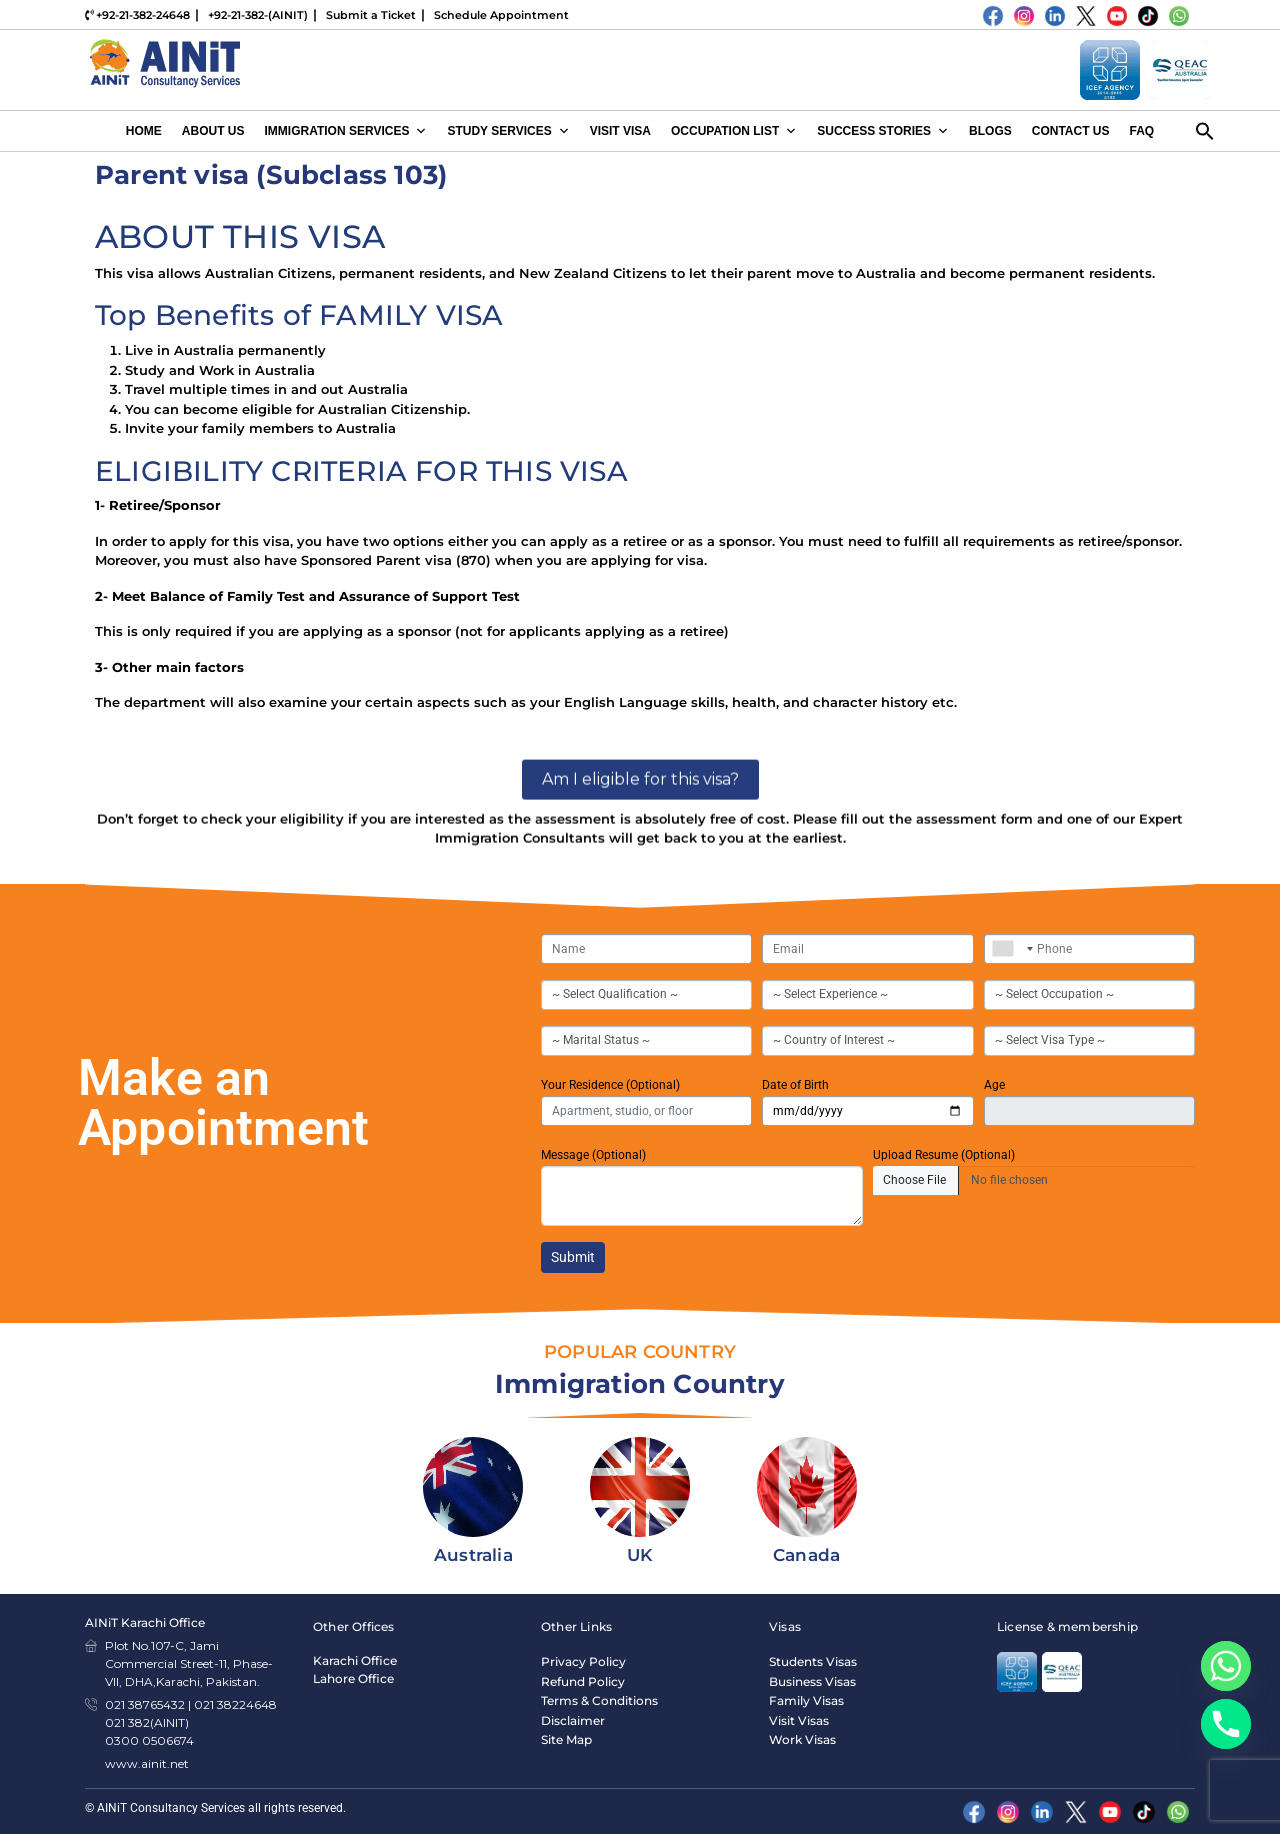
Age (994, 1085)
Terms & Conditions (599, 1700)
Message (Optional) (593, 1155)
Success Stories (883, 131)
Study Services (508, 131)
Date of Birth (795, 1085)
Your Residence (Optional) (610, 1085)
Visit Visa (620, 131)
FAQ (1142, 131)
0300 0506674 (149, 1740)
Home (144, 131)
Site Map (566, 1739)
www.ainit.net (147, 1763)
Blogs (990, 131)
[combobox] (1008, 949)
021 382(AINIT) (147, 1722)
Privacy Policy (583, 1661)
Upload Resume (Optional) (944, 1155)
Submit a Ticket (371, 15)
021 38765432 (145, 1704)
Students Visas (813, 1661)
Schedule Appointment (501, 15)
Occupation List (734, 131)
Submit (573, 1257)
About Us (213, 131)
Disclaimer (573, 1720)
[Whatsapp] (1226, 1666)
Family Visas (806, 1700)
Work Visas (802, 1739)
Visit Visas (799, 1720)
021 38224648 (235, 1704)
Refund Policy (583, 1681)
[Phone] (1226, 1724)
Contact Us (1071, 131)
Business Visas (812, 1681)
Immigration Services (345, 131)
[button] (1205, 130)
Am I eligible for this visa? (640, 873)
